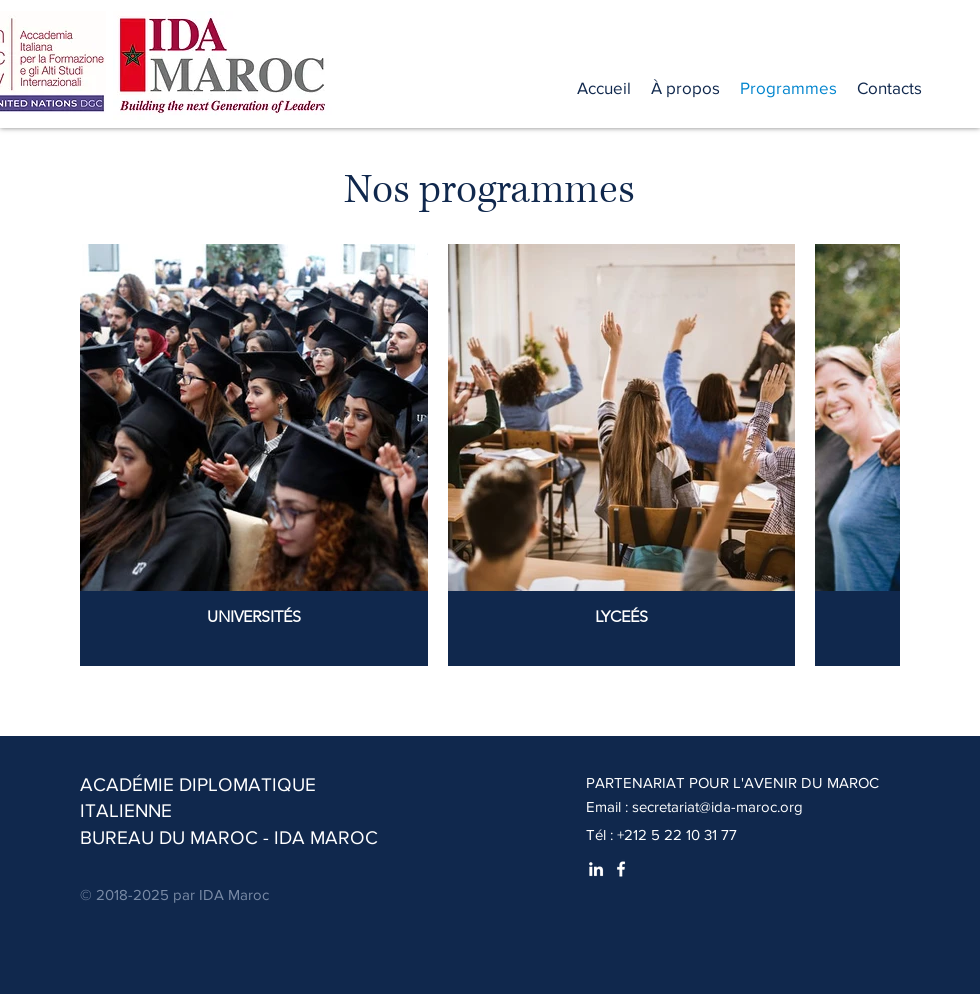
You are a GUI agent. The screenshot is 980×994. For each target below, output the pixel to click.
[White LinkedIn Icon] (596, 869)
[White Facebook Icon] (621, 869)
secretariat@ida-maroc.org (717, 806)
